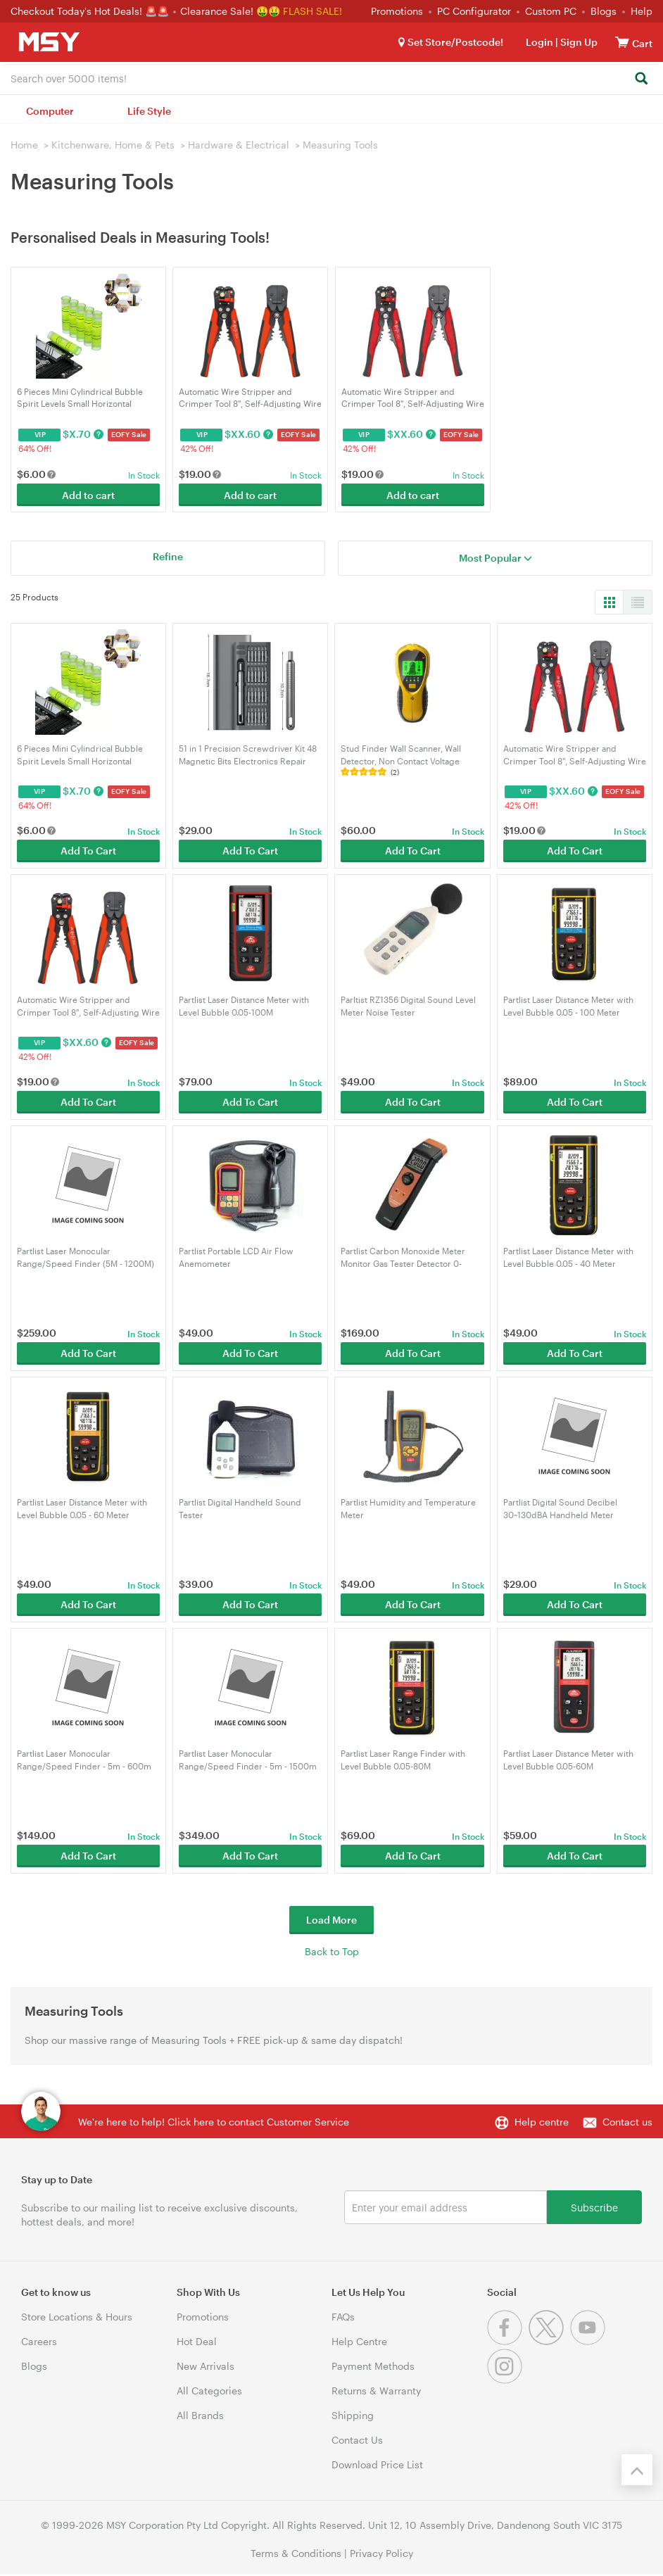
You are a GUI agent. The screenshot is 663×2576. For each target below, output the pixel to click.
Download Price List (377, 2464)
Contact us (627, 2122)
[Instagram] (506, 2380)
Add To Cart (88, 851)
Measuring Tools (340, 145)
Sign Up (578, 42)
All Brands (200, 2415)
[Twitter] (549, 2341)
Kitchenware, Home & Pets (113, 145)
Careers (39, 2341)
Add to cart (88, 495)
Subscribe (594, 2207)
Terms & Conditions (296, 2553)
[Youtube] (589, 2341)
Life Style (149, 111)
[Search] (641, 79)
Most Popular (495, 558)
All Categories (209, 2391)
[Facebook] (508, 2341)
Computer (50, 111)
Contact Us (357, 2440)
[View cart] (622, 42)
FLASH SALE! (312, 11)
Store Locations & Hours (76, 2317)
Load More (331, 1920)
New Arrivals (205, 2366)
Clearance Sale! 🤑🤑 (230, 11)
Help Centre (359, 2341)
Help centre (541, 2122)
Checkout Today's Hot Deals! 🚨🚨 (91, 11)
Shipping (353, 2415)
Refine (168, 556)
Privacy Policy (381, 2553)
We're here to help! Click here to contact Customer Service (213, 2122)
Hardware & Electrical (238, 145)
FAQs (343, 2317)
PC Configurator (474, 11)
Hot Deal (197, 2341)
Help (641, 11)
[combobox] (331, 77)
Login (539, 42)
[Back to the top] (636, 2469)
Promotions (397, 11)
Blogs (604, 11)
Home (24, 145)
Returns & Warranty (376, 2391)
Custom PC (550, 11)
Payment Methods (373, 2366)
